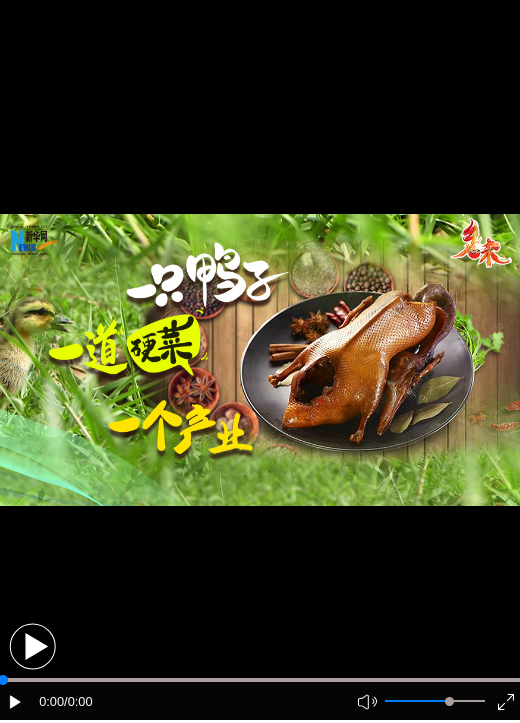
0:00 (51, 701)
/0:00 (78, 701)
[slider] (449, 701)
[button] (32, 646)
